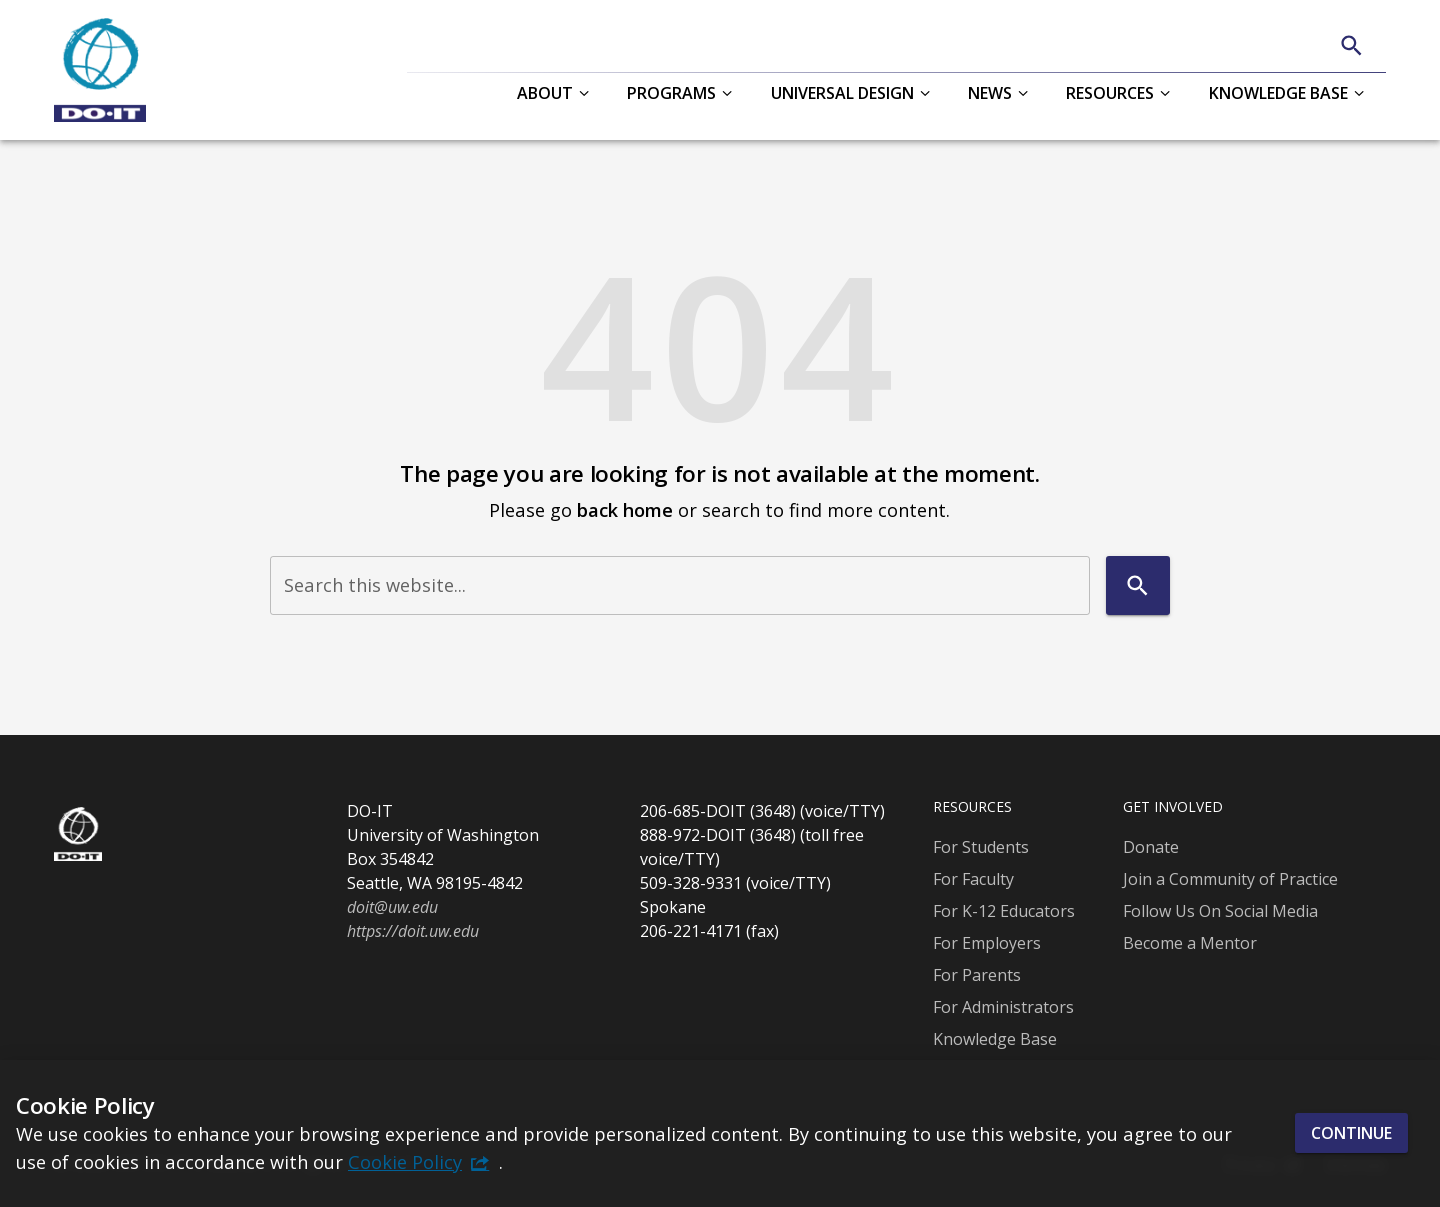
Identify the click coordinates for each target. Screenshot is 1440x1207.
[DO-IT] (100, 70)
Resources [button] (1110, 93)
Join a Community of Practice (1230, 879)
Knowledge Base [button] (1278, 93)
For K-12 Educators (1004, 911)
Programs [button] (671, 93)
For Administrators (1003, 1007)
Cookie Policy (405, 1161)
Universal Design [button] (842, 93)
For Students (981, 847)
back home (625, 509)
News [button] (990, 93)
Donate (1151, 847)
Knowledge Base (995, 1039)
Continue (1351, 1133)
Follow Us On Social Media (1220, 911)
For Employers (987, 943)
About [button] (545, 93)
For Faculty (973, 879)
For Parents (977, 975)
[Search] (1351, 45)
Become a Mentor (1190, 943)
